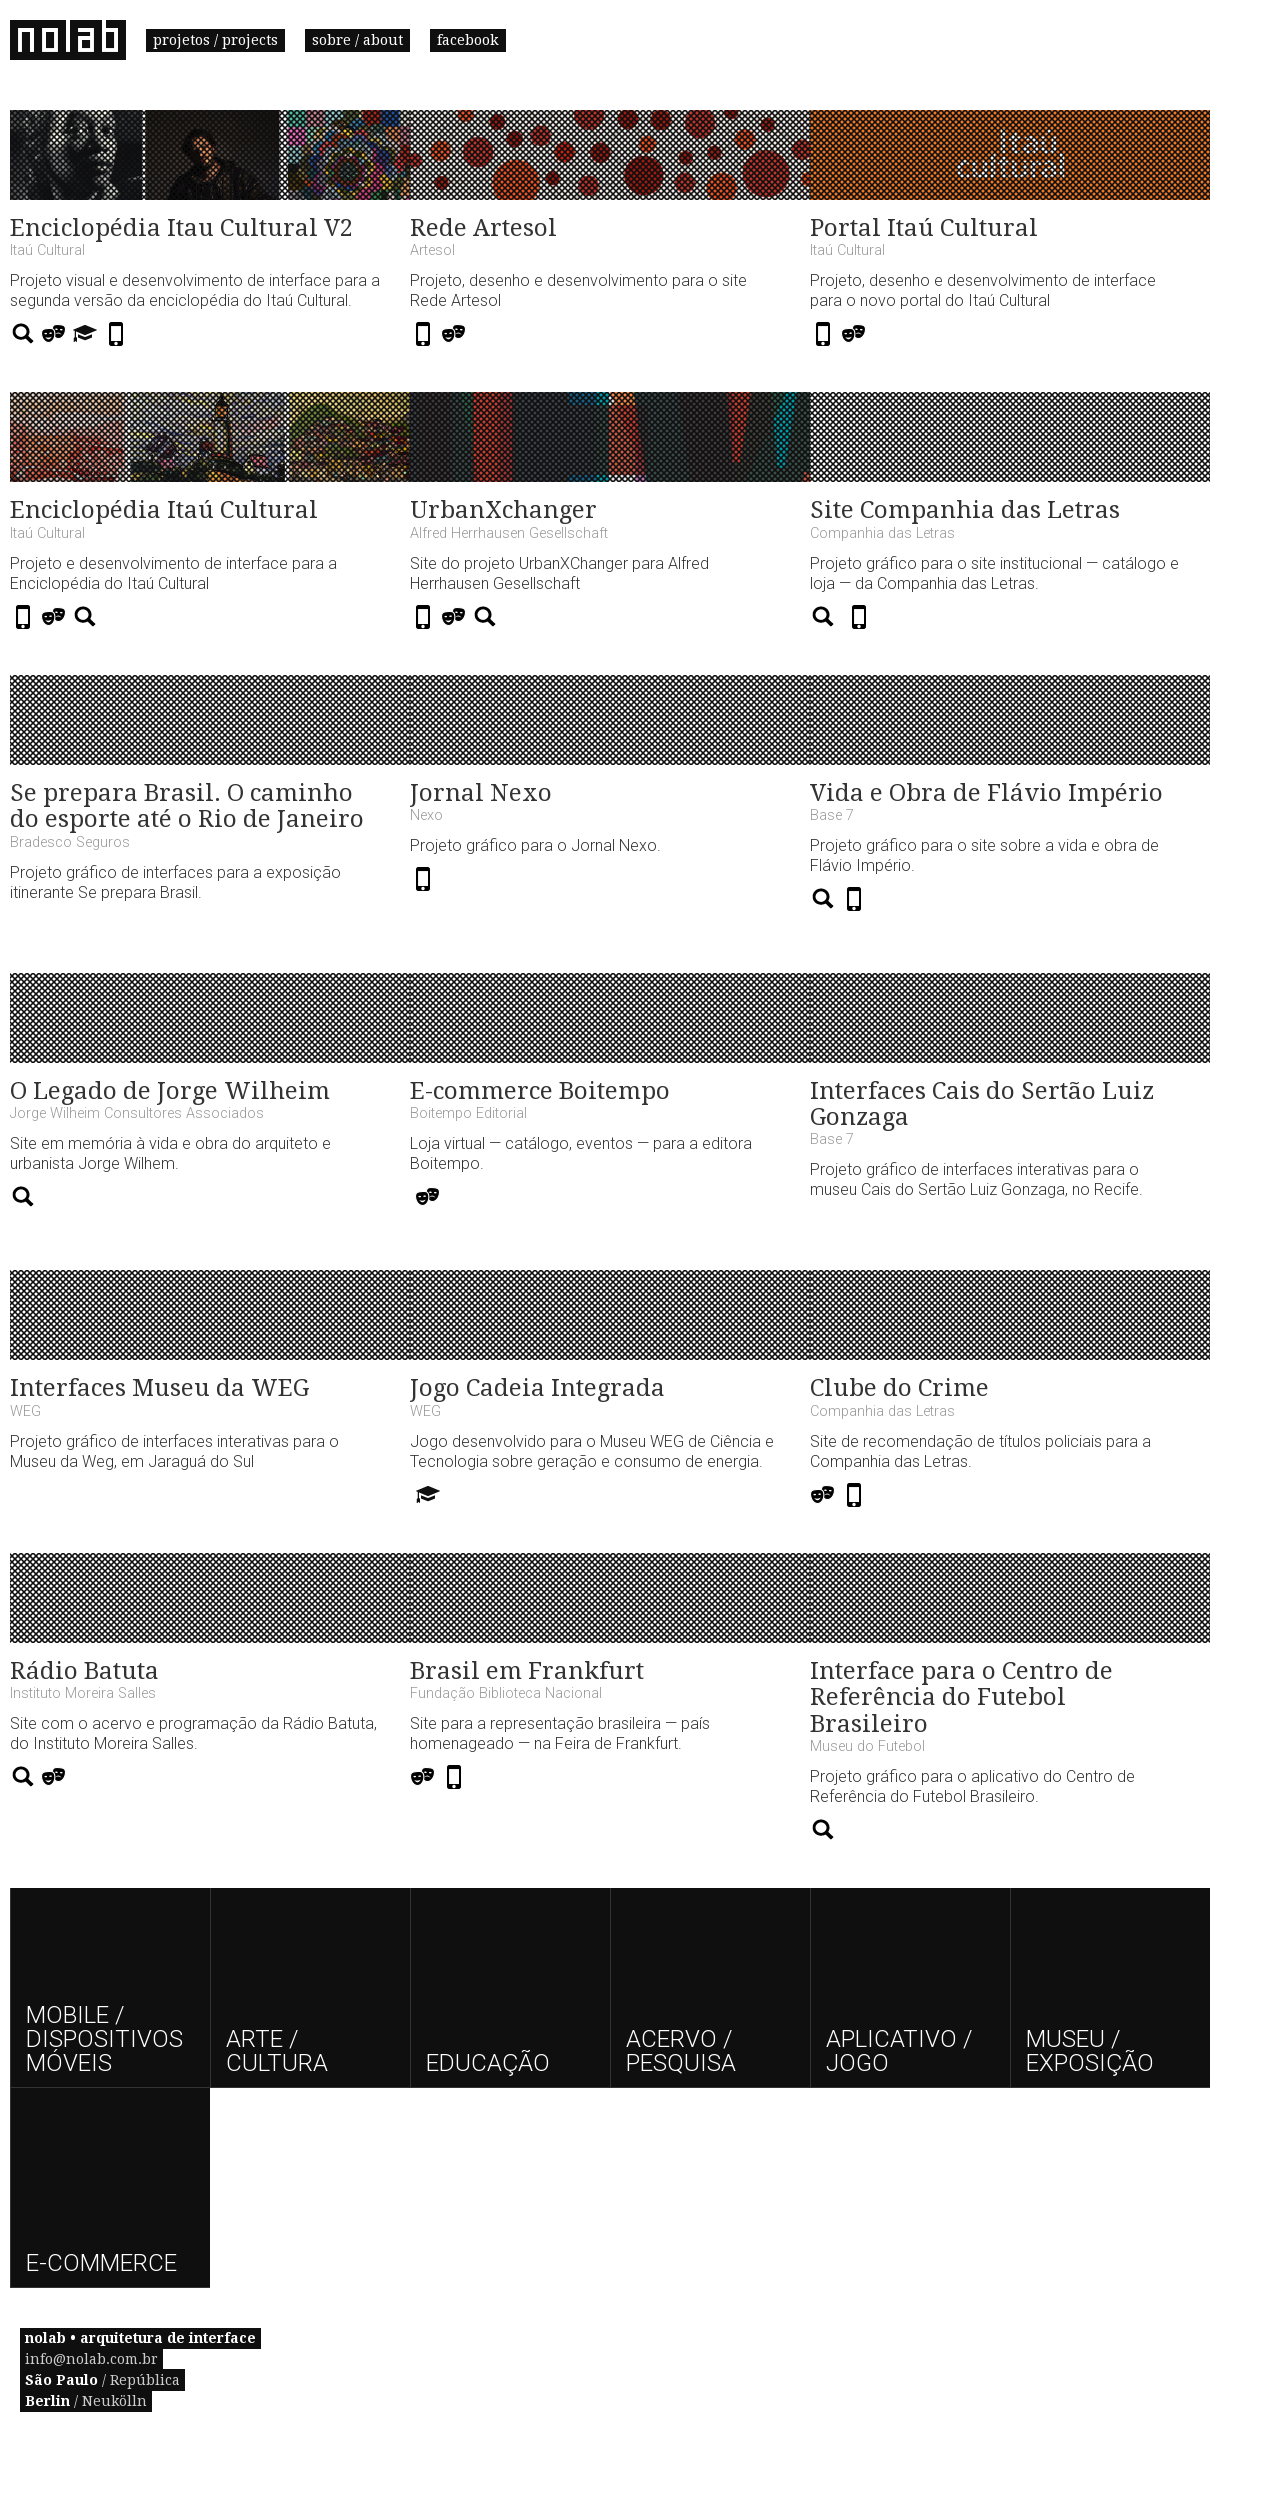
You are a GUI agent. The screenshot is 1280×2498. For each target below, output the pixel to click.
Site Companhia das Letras (965, 510)
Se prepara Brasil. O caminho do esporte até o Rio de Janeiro (187, 806)
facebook (468, 40)
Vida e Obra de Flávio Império (986, 793)
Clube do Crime (899, 1388)
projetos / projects (215, 40)
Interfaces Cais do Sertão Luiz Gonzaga (982, 1104)
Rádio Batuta (84, 1671)
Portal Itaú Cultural (924, 228)
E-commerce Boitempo (540, 1091)
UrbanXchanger (503, 510)
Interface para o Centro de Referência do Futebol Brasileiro (961, 1697)
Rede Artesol (483, 228)
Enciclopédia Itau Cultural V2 (181, 228)
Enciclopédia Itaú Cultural (164, 510)
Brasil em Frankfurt (527, 1671)
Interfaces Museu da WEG (159, 1388)
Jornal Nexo (481, 793)
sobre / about (357, 40)
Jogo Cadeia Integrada (537, 1388)
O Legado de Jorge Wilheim (170, 1091)
